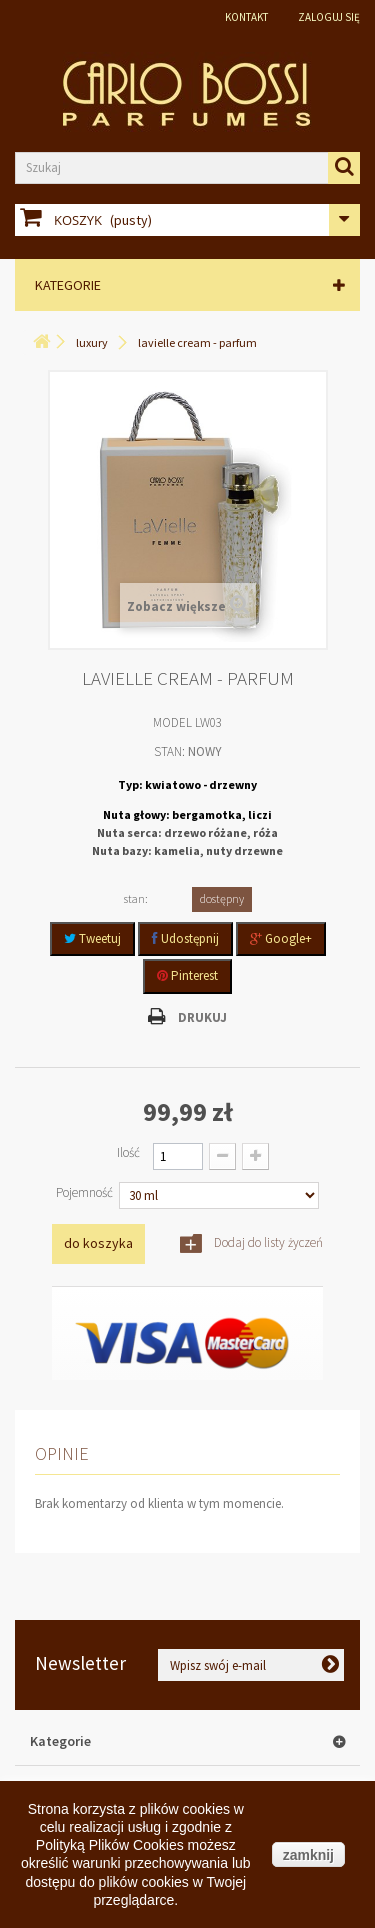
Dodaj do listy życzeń (267, 1242)
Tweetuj (92, 938)
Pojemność (86, 1192)
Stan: (169, 751)
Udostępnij (185, 938)
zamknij (308, 1855)
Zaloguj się (329, 17)
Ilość (128, 1152)
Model (172, 722)
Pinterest (187, 975)
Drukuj (202, 1017)
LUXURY (92, 342)
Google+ (281, 938)
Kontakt (246, 17)
